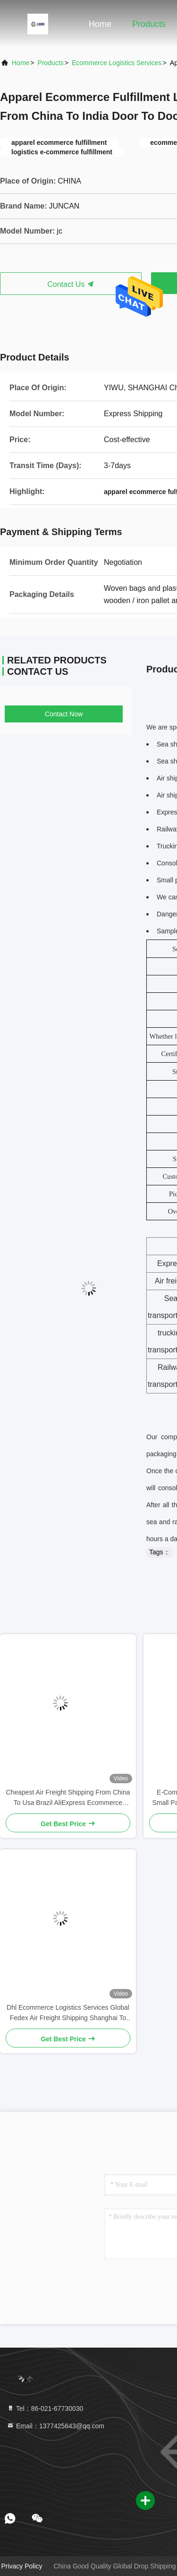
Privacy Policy (21, 2566)
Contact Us (70, 284)
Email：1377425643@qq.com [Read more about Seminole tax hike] (55, 2426)
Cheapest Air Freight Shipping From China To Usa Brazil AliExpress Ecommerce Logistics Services (68, 1798)
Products (149, 24)
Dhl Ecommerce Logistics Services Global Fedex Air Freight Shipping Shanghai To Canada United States (68, 2013)
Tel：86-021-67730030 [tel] (45, 2408)
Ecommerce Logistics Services (117, 63)
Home (100, 24)
